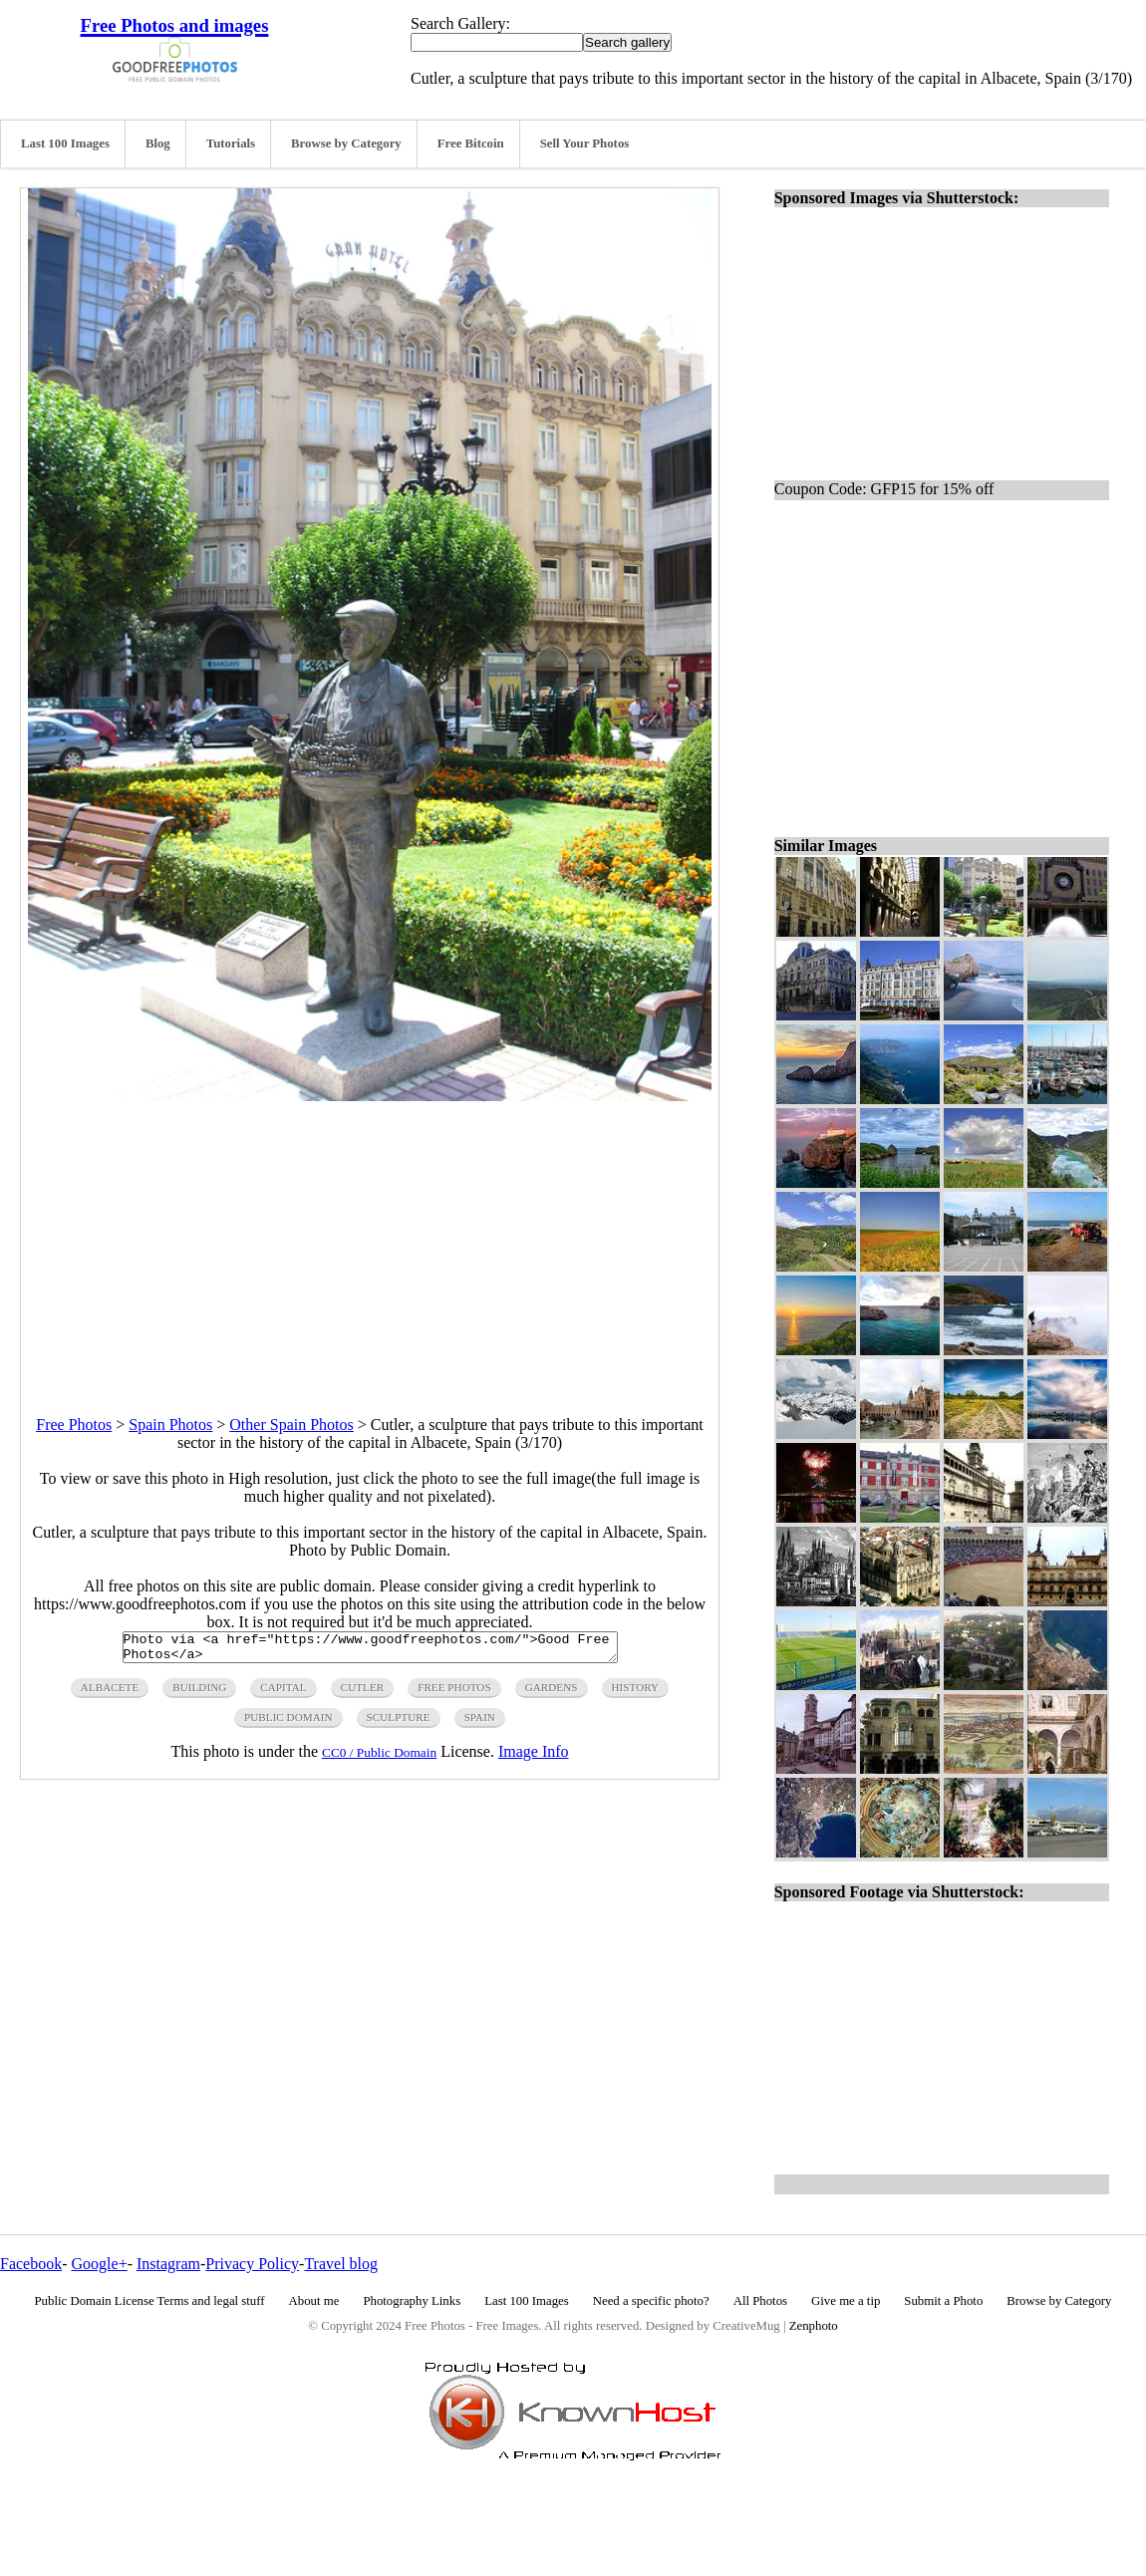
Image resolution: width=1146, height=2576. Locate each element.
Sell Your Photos (585, 143)
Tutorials (230, 143)
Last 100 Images (65, 143)
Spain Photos (170, 1424)
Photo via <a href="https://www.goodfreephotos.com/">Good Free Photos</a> (370, 1650)
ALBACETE (110, 1693)
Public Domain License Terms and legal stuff (150, 2301)
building (199, 1693)
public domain (288, 1723)
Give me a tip (845, 2301)
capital (283, 1693)
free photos (454, 1693)
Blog (157, 143)
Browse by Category (346, 143)
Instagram (168, 2263)
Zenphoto (813, 2326)
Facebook (31, 2263)
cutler (363, 1693)
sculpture (398, 1723)
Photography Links (411, 2301)
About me (314, 2301)
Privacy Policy (252, 2263)
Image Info (533, 1757)
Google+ (100, 2263)
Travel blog (341, 2263)
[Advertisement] (369, 1240)
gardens (551, 1693)
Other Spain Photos (291, 1424)
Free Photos (74, 1424)
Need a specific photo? (651, 2301)
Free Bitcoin (470, 143)
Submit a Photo (943, 2301)
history (636, 1693)
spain (479, 1723)
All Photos (760, 2301)
